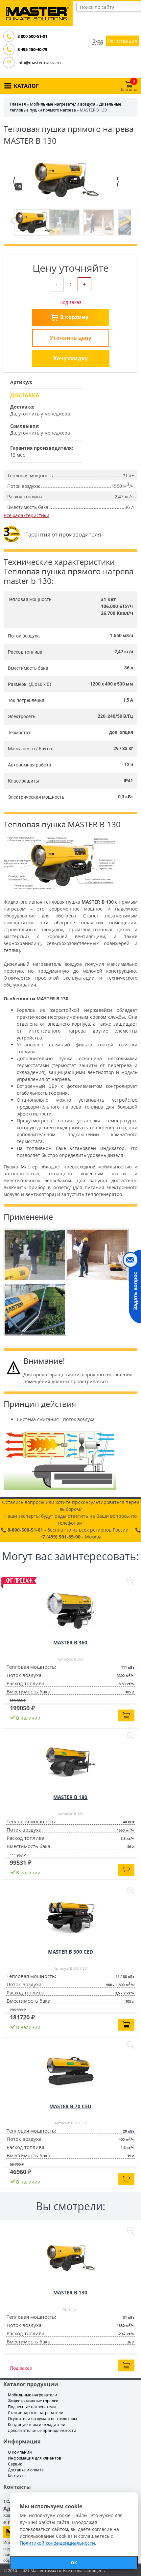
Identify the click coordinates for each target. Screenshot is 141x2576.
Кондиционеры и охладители (36, 2424)
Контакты (17, 2476)
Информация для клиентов (34, 2458)
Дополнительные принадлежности (42, 2430)
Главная (18, 104)
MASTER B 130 (70, 2292)
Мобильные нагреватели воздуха (62, 104)
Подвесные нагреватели (32, 2407)
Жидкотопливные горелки (33, 2401)
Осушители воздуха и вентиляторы (42, 2418)
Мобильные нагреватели (32, 2395)
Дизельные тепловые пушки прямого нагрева (65, 107)
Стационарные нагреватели (35, 2412)
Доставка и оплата (26, 2470)
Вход (97, 41)
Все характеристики (26, 515)
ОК (74, 2562)
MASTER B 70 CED (70, 2106)
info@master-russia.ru (39, 62)
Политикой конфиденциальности (57, 2543)
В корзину (74, 317)
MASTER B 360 (70, 1642)
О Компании (20, 2452)
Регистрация (122, 41)
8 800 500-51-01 (32, 36)
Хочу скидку (70, 358)
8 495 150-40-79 (32, 49)
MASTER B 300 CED (70, 1951)
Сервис (15, 2464)
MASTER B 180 (70, 1797)
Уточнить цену (70, 337)
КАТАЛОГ (26, 85)
